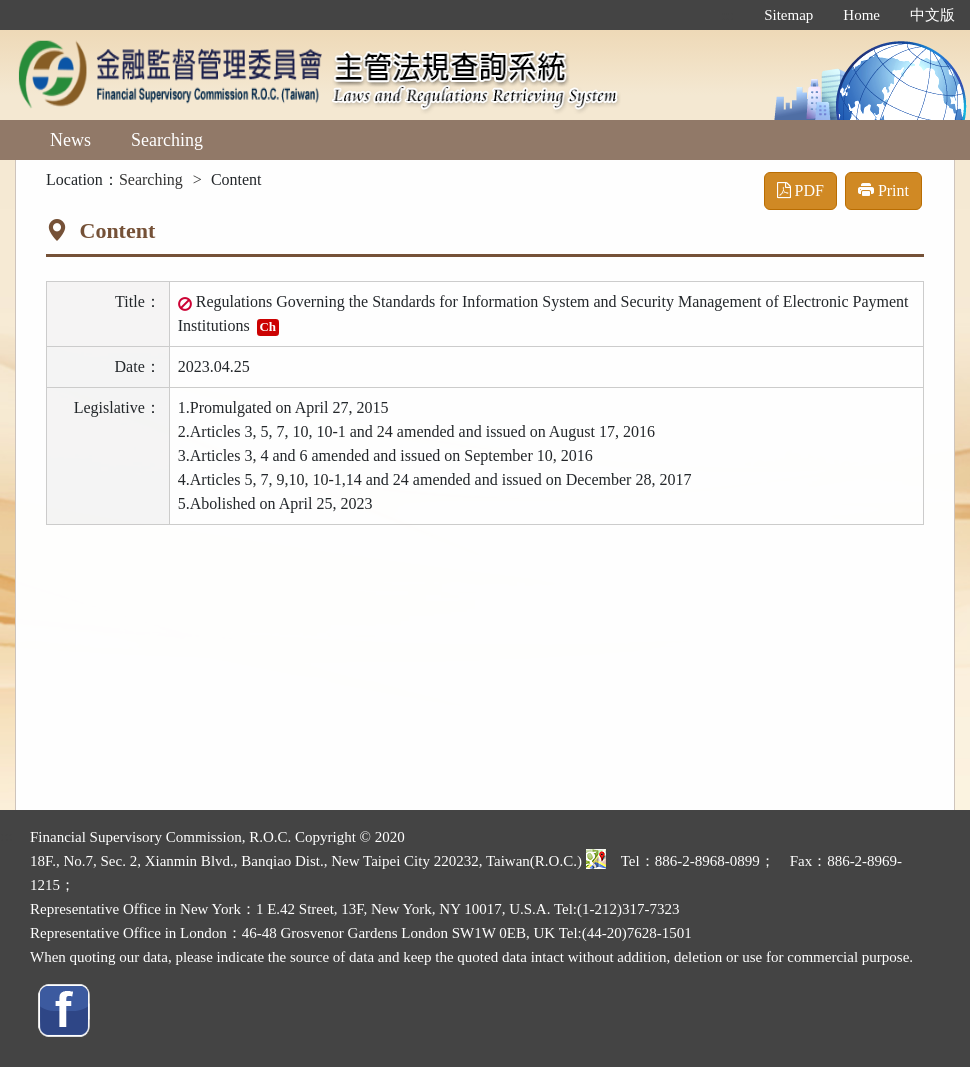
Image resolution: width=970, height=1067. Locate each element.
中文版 (932, 15)
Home (861, 15)
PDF (800, 190)
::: (728, 15)
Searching (167, 140)
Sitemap (788, 15)
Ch (267, 326)
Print (883, 190)
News (70, 140)
